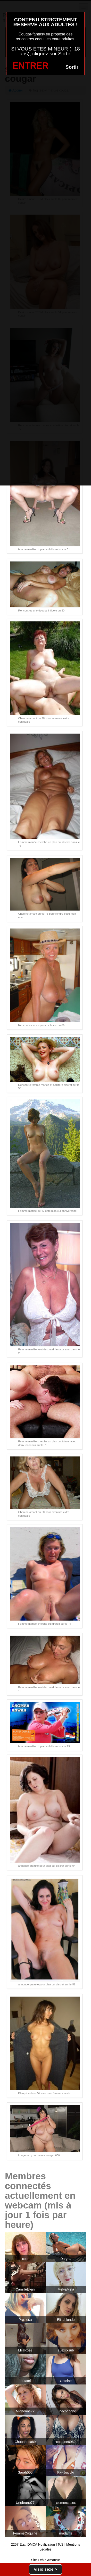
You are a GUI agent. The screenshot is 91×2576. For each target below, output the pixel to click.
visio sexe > (45, 2569)
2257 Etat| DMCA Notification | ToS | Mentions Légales (45, 2547)
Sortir (72, 67)
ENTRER (31, 66)
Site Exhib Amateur (45, 2560)
